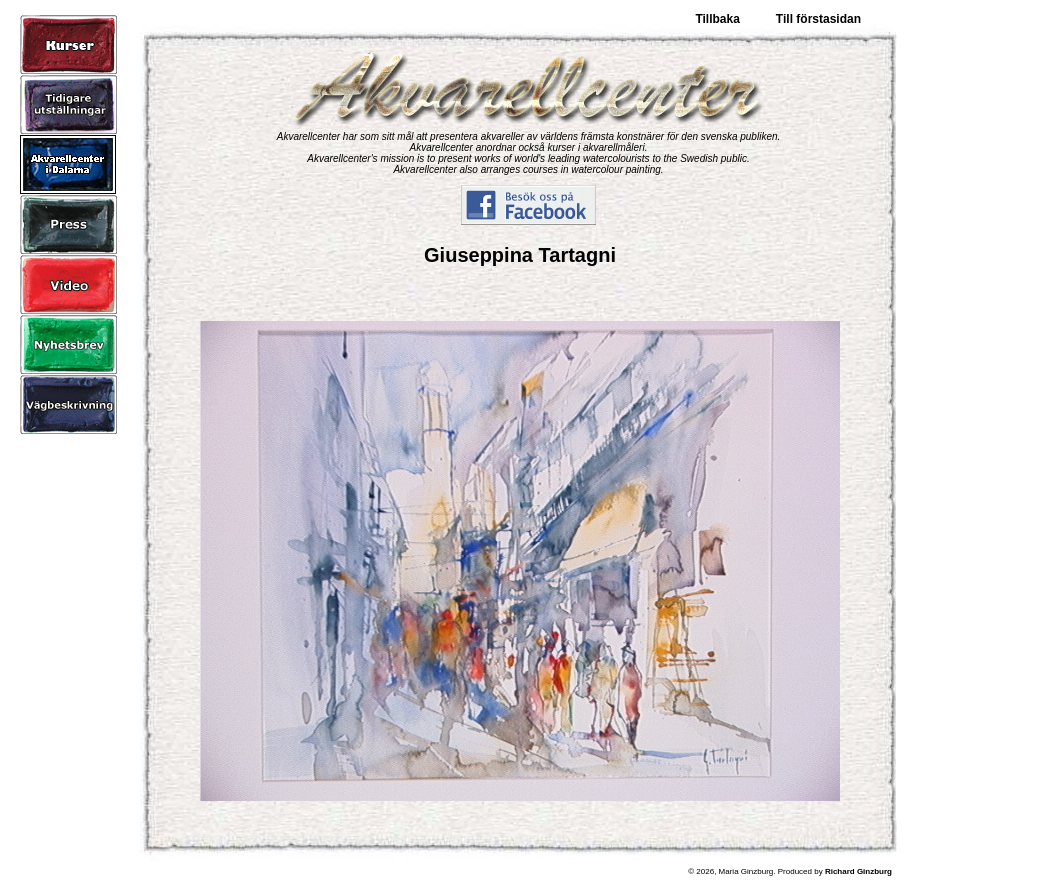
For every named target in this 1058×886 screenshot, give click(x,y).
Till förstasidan (818, 19)
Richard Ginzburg (858, 871)
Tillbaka (717, 19)
